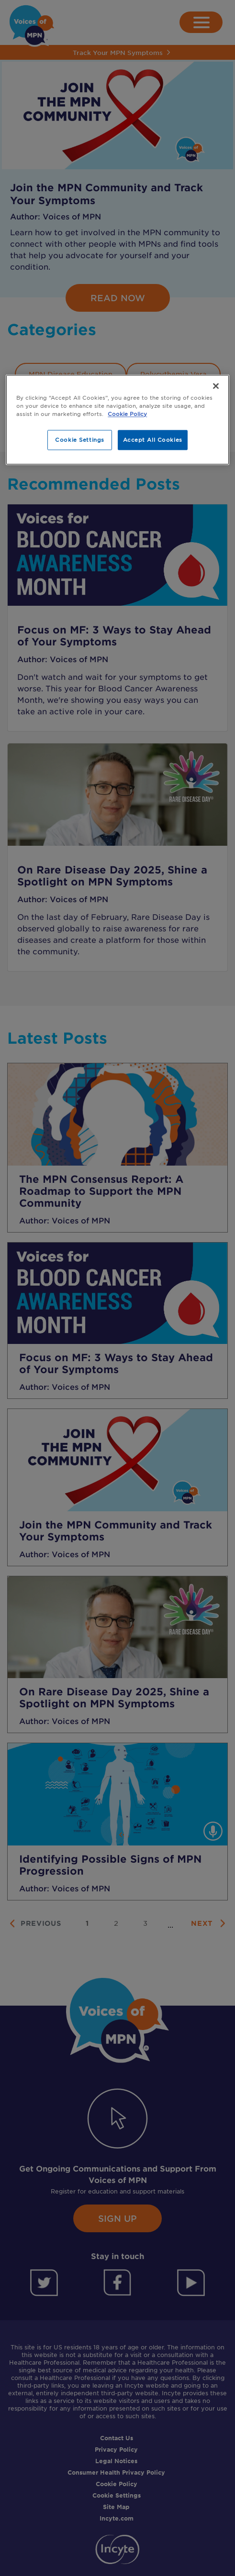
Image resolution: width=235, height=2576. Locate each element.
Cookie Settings (79, 440)
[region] (117, 420)
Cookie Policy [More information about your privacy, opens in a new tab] (127, 414)
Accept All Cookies (152, 440)
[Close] (215, 386)
